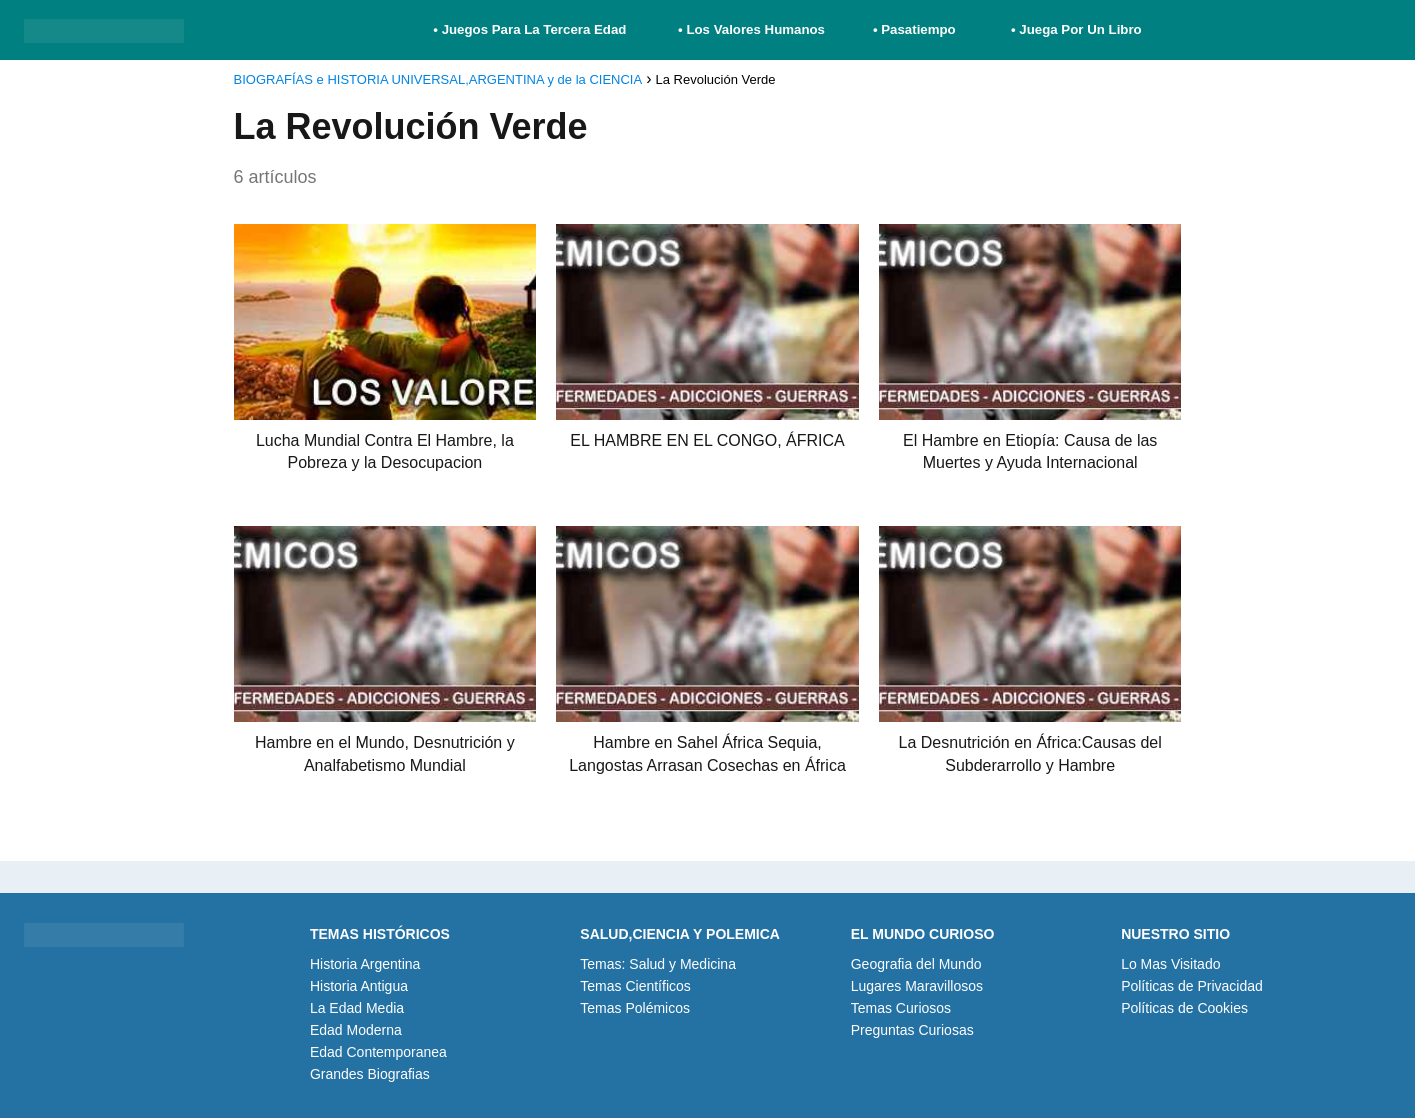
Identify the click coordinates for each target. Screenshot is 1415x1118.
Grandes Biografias (370, 1074)
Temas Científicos (635, 986)
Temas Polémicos (635, 1008)
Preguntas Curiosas (912, 1030)
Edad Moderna (356, 1030)
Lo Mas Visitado (1170, 964)
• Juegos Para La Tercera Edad (531, 29)
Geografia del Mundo (916, 964)
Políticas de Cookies (1184, 1008)
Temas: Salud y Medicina (658, 964)
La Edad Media (357, 1008)
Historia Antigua (359, 986)
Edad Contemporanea (378, 1052)
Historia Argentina (365, 964)
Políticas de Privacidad (1192, 986)
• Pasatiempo (914, 29)
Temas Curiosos (901, 1008)
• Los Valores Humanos (751, 29)
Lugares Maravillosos (917, 986)
